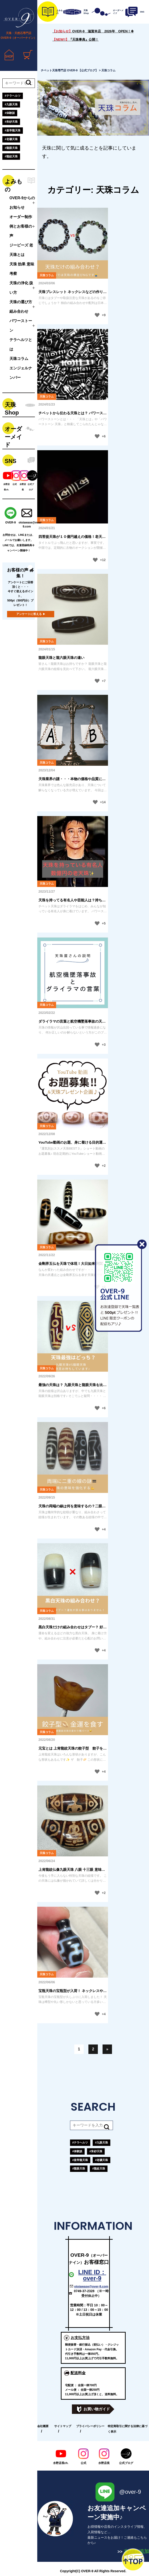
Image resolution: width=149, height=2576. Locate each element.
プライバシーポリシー (90, 2426)
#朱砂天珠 (11, 121)
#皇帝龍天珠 (13, 130)
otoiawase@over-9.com (30, 522)
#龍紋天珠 (11, 156)
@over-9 (118, 2492)
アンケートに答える (29, 614)
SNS (10, 461)
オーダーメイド (13, 437)
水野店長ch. (7, 484)
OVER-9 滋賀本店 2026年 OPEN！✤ (93, 31)
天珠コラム (18, 359)
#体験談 (10, 113)
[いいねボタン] (97, 315)
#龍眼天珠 (11, 148)
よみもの (13, 185)
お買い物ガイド (93, 2409)
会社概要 (43, 2426)
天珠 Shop (12, 409)
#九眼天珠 (11, 104)
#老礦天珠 (11, 139)
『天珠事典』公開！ (75, 39)
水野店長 (24, 484)
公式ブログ (32, 484)
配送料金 (78, 2373)
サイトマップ (62, 2426)
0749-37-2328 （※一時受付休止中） (91, 2293)
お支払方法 (80, 2338)
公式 (83, 2456)
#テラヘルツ (13, 95)
